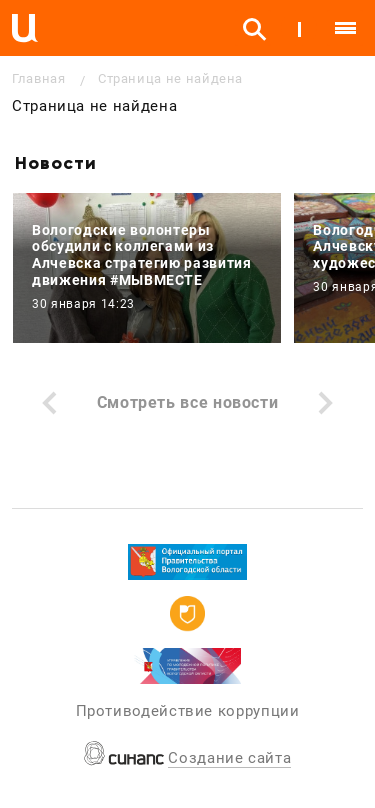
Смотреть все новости (188, 402)
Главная (38, 78)
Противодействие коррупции (188, 711)
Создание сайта (229, 758)
